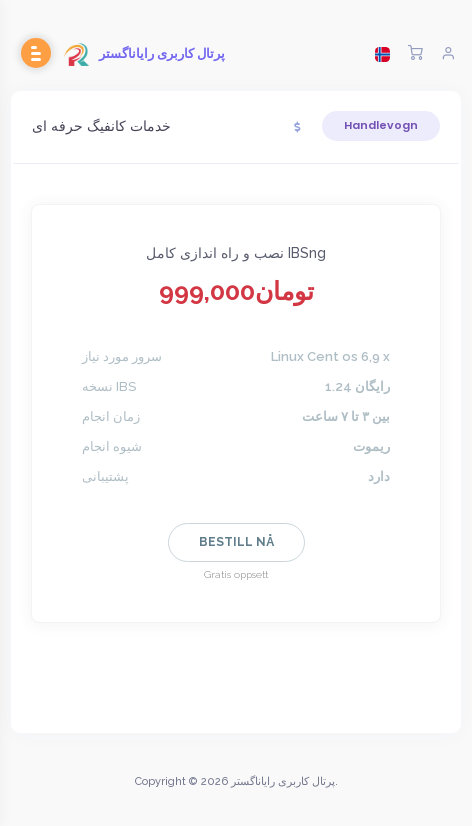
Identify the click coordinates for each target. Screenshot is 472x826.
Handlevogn (381, 125)
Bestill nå (236, 542)
